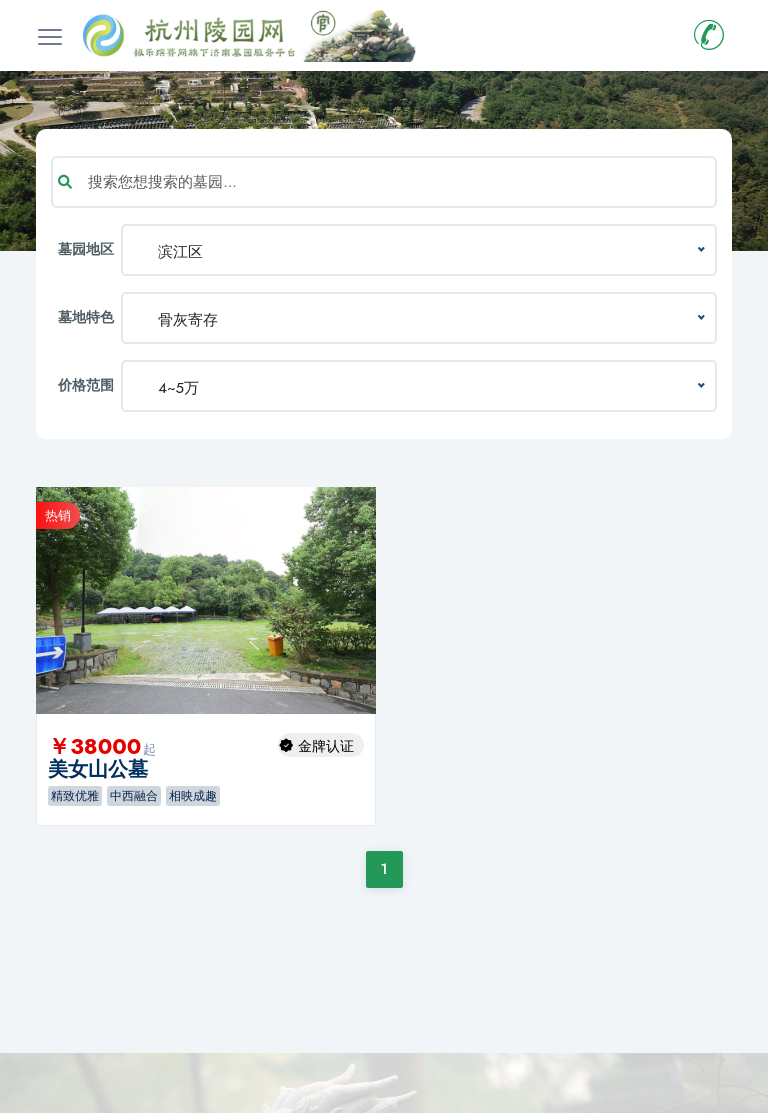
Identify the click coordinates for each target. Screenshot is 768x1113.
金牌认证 (326, 746)
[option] (206, 600)
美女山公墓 (98, 769)
